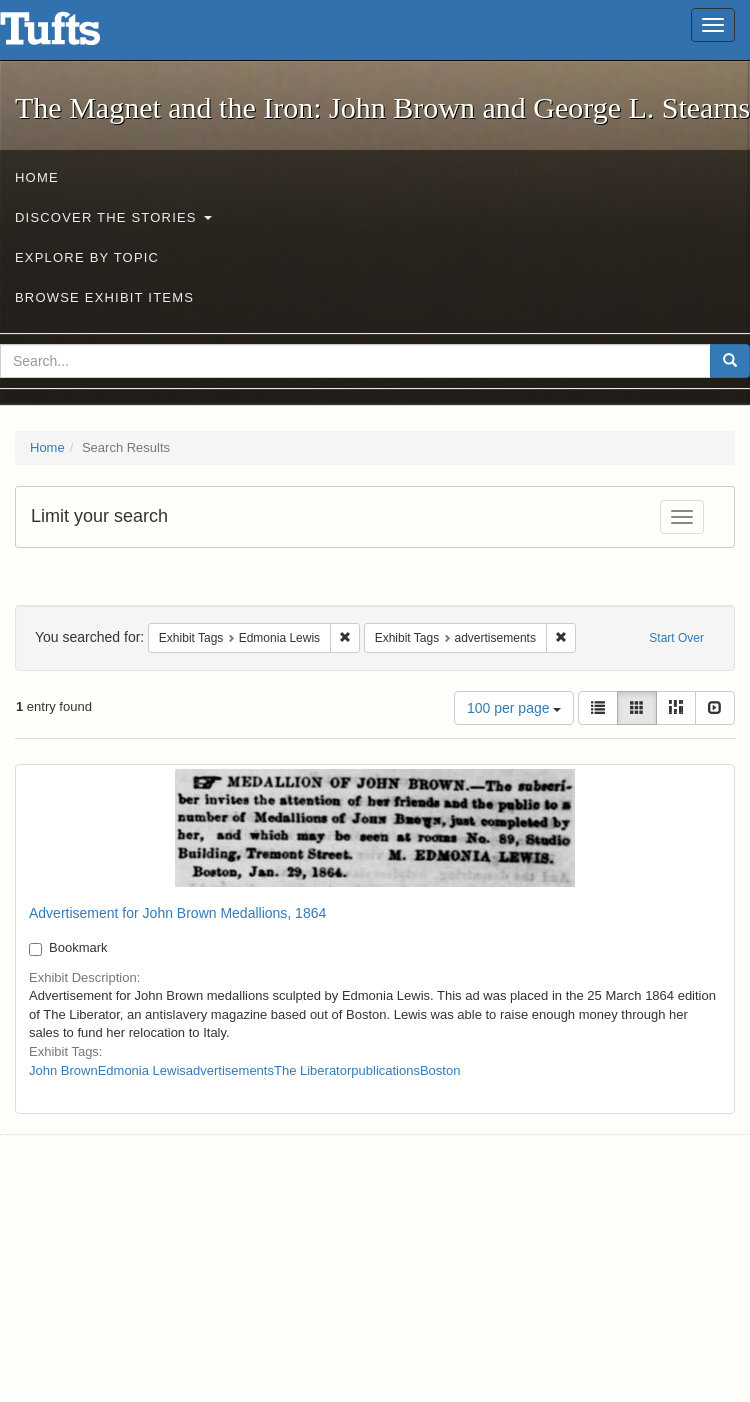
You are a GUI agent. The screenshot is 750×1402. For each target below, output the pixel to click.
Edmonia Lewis (142, 1070)
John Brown (63, 1070)
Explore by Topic (87, 257)
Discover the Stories (113, 217)
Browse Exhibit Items (104, 297)
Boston (440, 1070)
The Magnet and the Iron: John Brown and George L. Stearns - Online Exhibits (75, 35)
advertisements (230, 1070)
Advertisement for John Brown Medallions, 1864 (177, 913)
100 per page (514, 708)
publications (385, 1070)
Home (37, 177)
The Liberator (312, 1070)
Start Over (676, 638)
